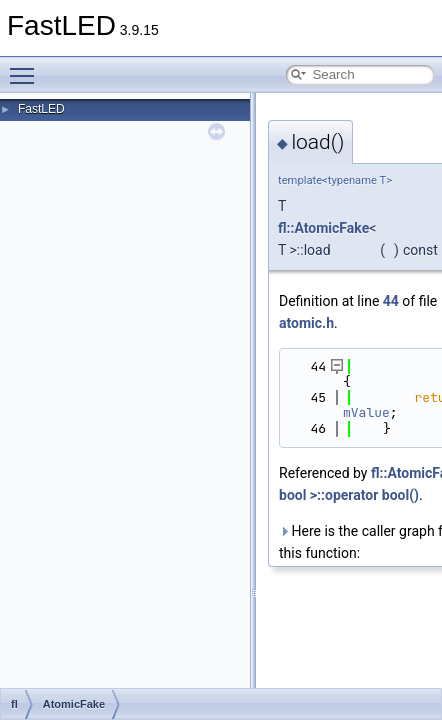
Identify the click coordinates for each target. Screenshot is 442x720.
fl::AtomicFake (323, 228)
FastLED (41, 109)
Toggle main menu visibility (27, 67)
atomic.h (306, 323)
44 (391, 301)
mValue (366, 412)
